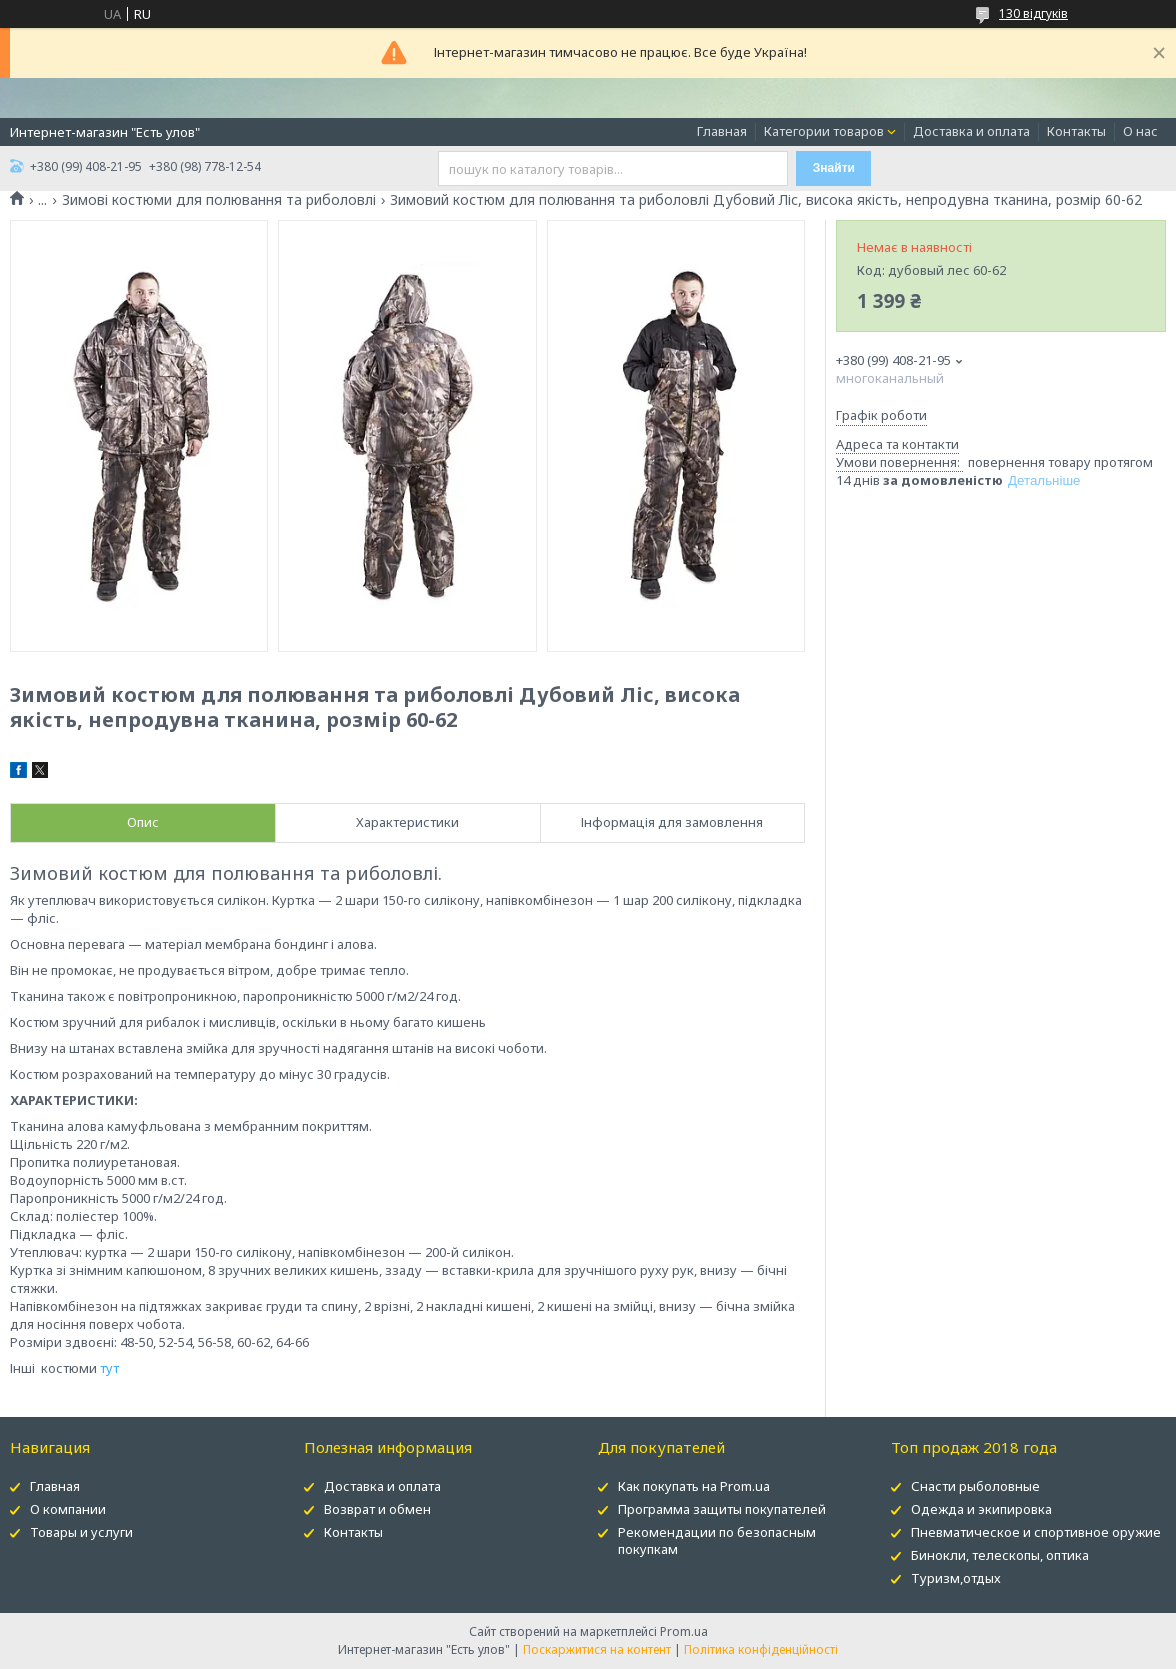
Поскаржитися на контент (597, 1649)
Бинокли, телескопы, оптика (1000, 1555)
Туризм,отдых (956, 1578)
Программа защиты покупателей (722, 1509)
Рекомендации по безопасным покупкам (717, 1540)
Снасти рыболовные (975, 1486)
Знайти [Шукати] (834, 168)
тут (109, 1368)
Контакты (1076, 131)
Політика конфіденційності (761, 1649)
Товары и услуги (81, 1532)
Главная (722, 131)
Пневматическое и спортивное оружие (1036, 1532)
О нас (1140, 131)
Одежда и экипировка (981, 1509)
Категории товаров (824, 131)
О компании (68, 1509)
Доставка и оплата (971, 131)
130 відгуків (1033, 13)
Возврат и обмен (377, 1509)
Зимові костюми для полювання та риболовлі (219, 200)
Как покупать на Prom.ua (694, 1486)
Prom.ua (684, 1631)
